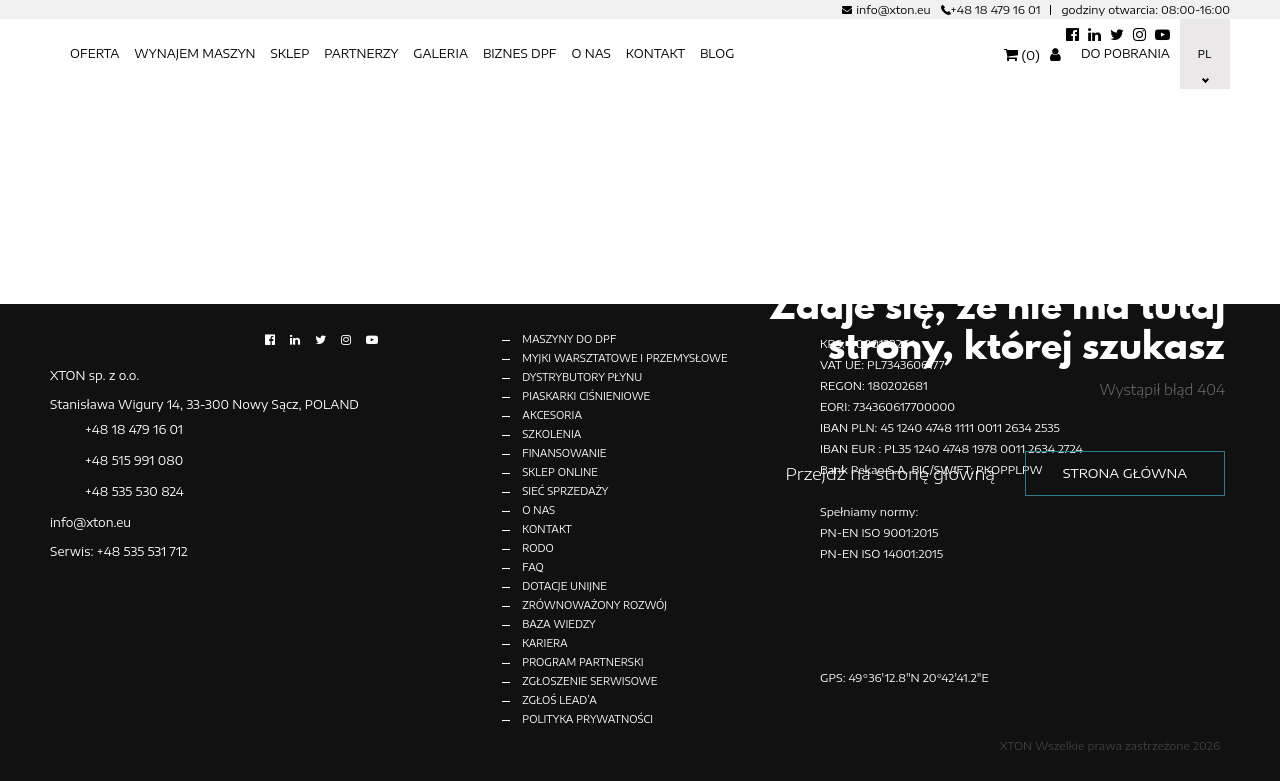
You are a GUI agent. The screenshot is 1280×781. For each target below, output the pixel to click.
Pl (1203, 54)
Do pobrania (1125, 53)
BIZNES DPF (520, 53)
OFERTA (94, 53)
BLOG (717, 53)
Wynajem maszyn (194, 53)
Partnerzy (361, 53)
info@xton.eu (893, 9)
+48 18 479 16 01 (996, 9)
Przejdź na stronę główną (890, 473)
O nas (590, 53)
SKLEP (289, 53)
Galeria (440, 53)
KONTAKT (655, 53)
